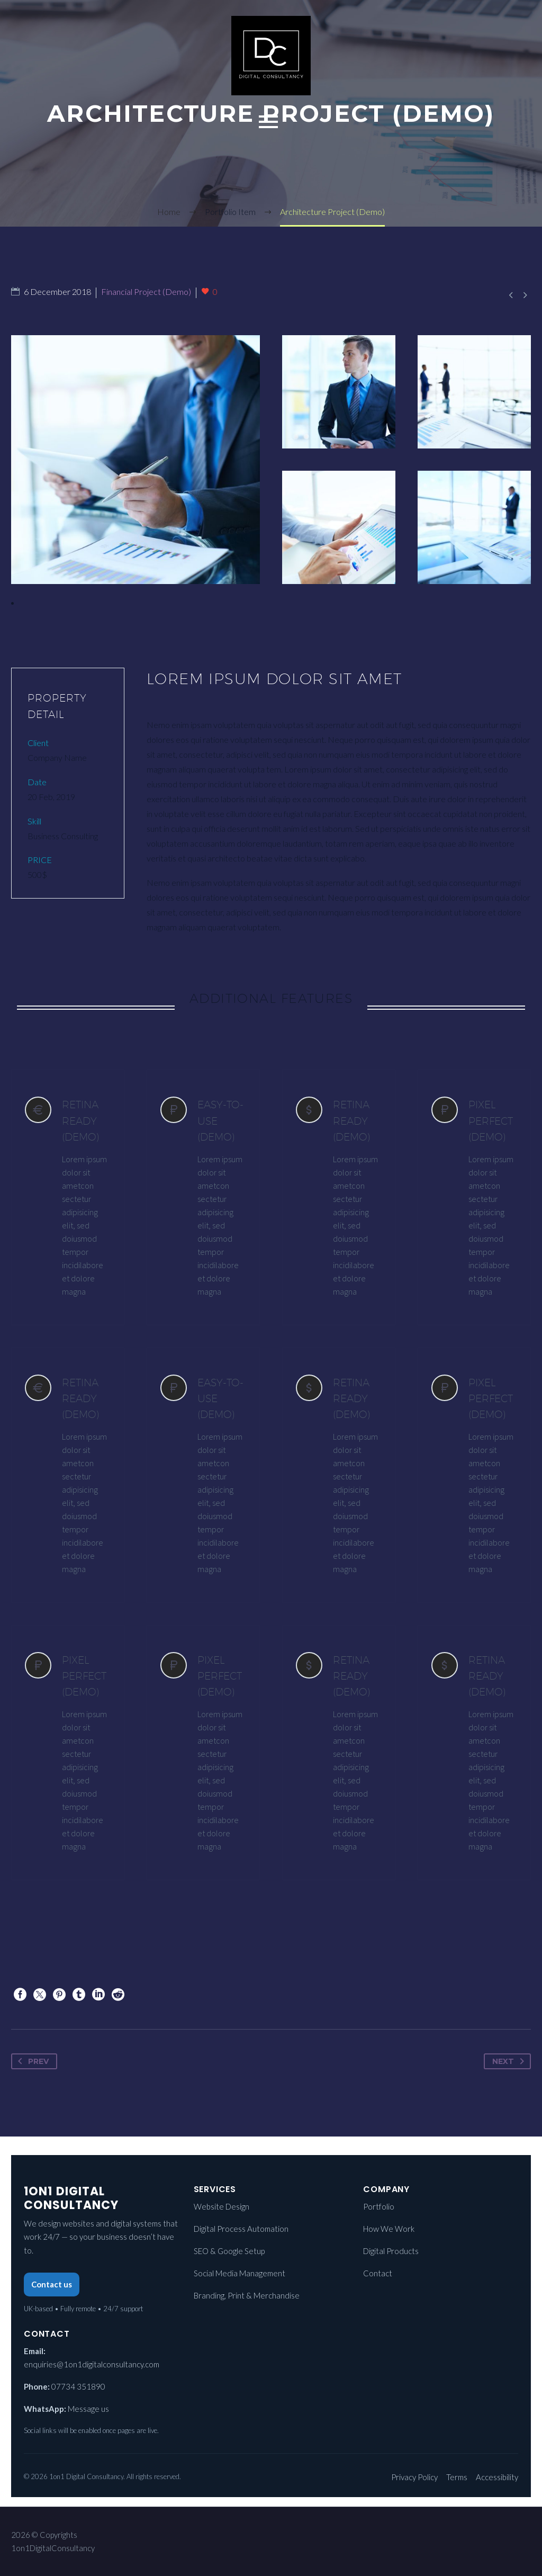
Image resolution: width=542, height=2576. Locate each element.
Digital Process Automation (241, 2228)
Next (510, 2061)
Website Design (221, 2206)
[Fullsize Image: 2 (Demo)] (474, 527)
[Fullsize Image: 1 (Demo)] (135, 459)
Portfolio (378, 2206)
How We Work (388, 2228)
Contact (377, 2273)
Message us (88, 2408)
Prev (31, 2061)
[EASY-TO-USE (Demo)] (203, 1197)
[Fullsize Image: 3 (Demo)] (474, 391)
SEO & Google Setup (229, 2251)
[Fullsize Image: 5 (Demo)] (339, 527)
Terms (456, 2477)
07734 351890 (78, 2386)
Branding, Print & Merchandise (247, 2295)
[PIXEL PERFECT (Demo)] (474, 1197)
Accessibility (497, 2477)
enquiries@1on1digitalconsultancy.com (91, 2364)
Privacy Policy (414, 2477)
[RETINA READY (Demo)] (68, 1197)
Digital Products (391, 2251)
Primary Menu (268, 121)
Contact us (51, 2284)
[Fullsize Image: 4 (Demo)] (338, 391)
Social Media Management (239, 2273)
